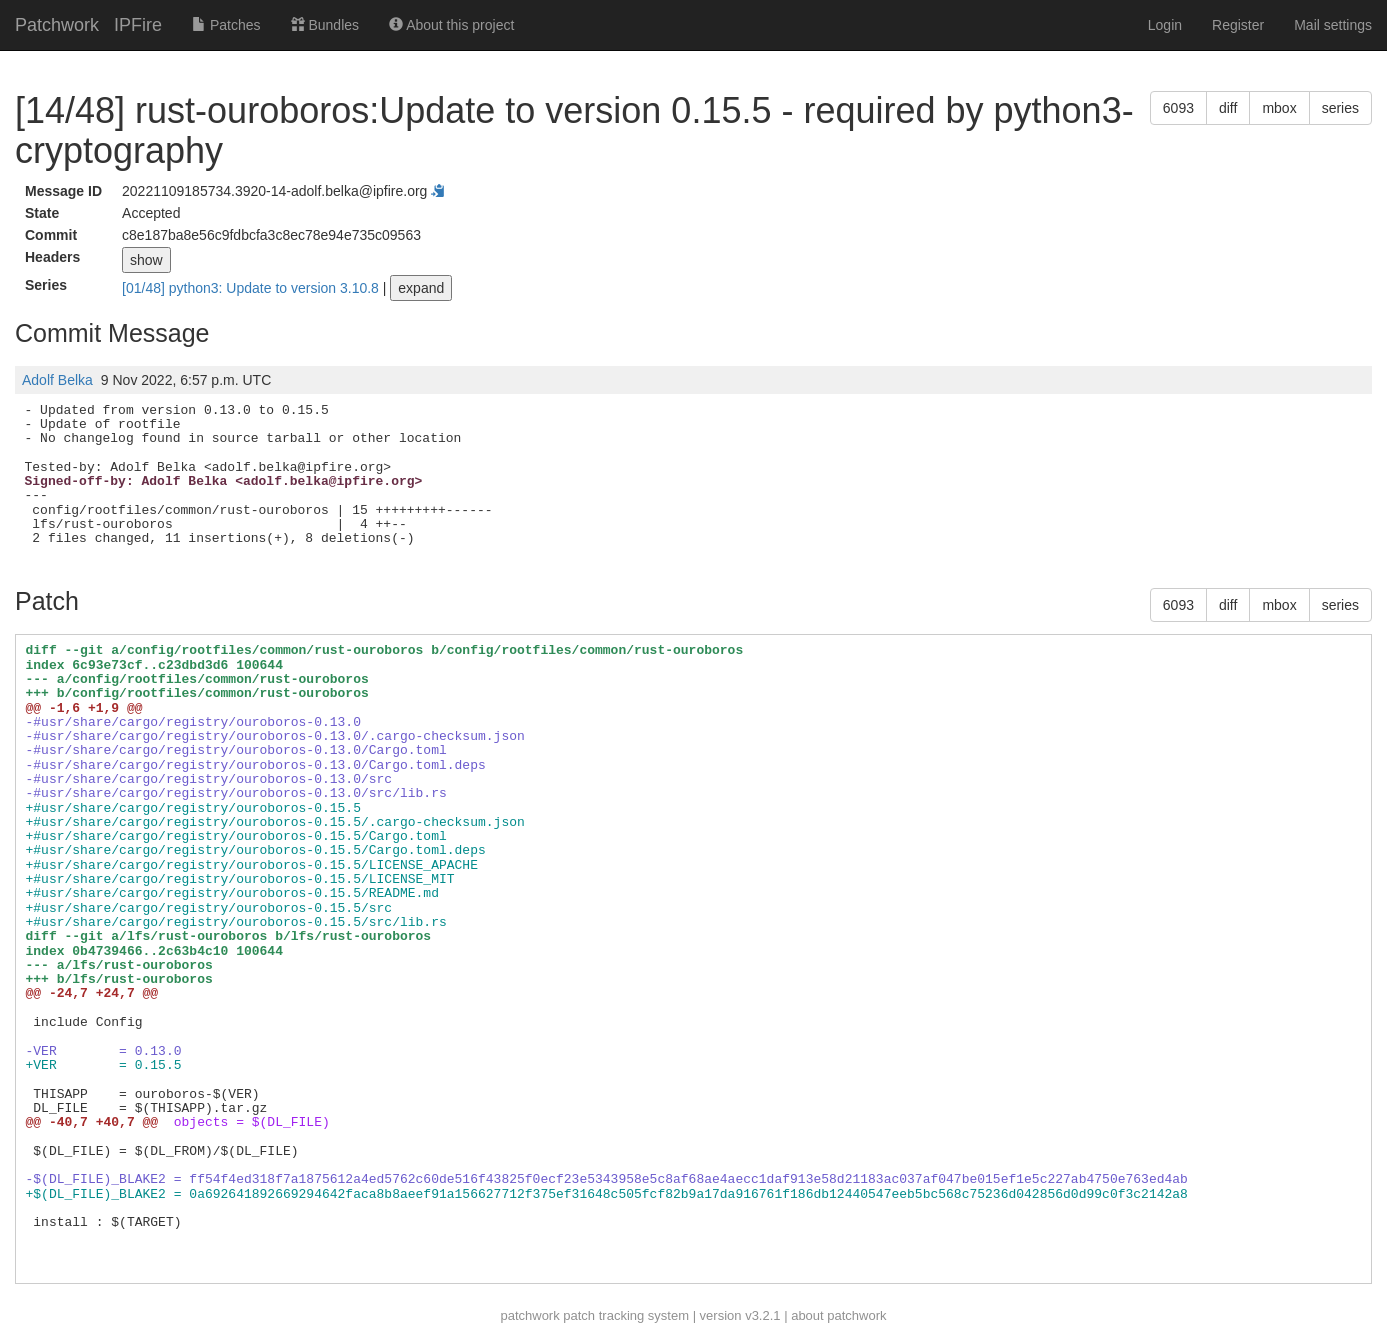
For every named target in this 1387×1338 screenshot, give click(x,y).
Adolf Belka (57, 380)
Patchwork (57, 25)
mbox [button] (1279, 108)
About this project (451, 25)
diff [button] (1228, 108)
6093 (1178, 108)
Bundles (325, 25)
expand (421, 288)
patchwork (529, 1315)
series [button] (1340, 108)
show (146, 260)
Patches (226, 25)
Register (1238, 25)
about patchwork (838, 1315)
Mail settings (1333, 25)
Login (1165, 25)
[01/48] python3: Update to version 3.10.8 (252, 288)
